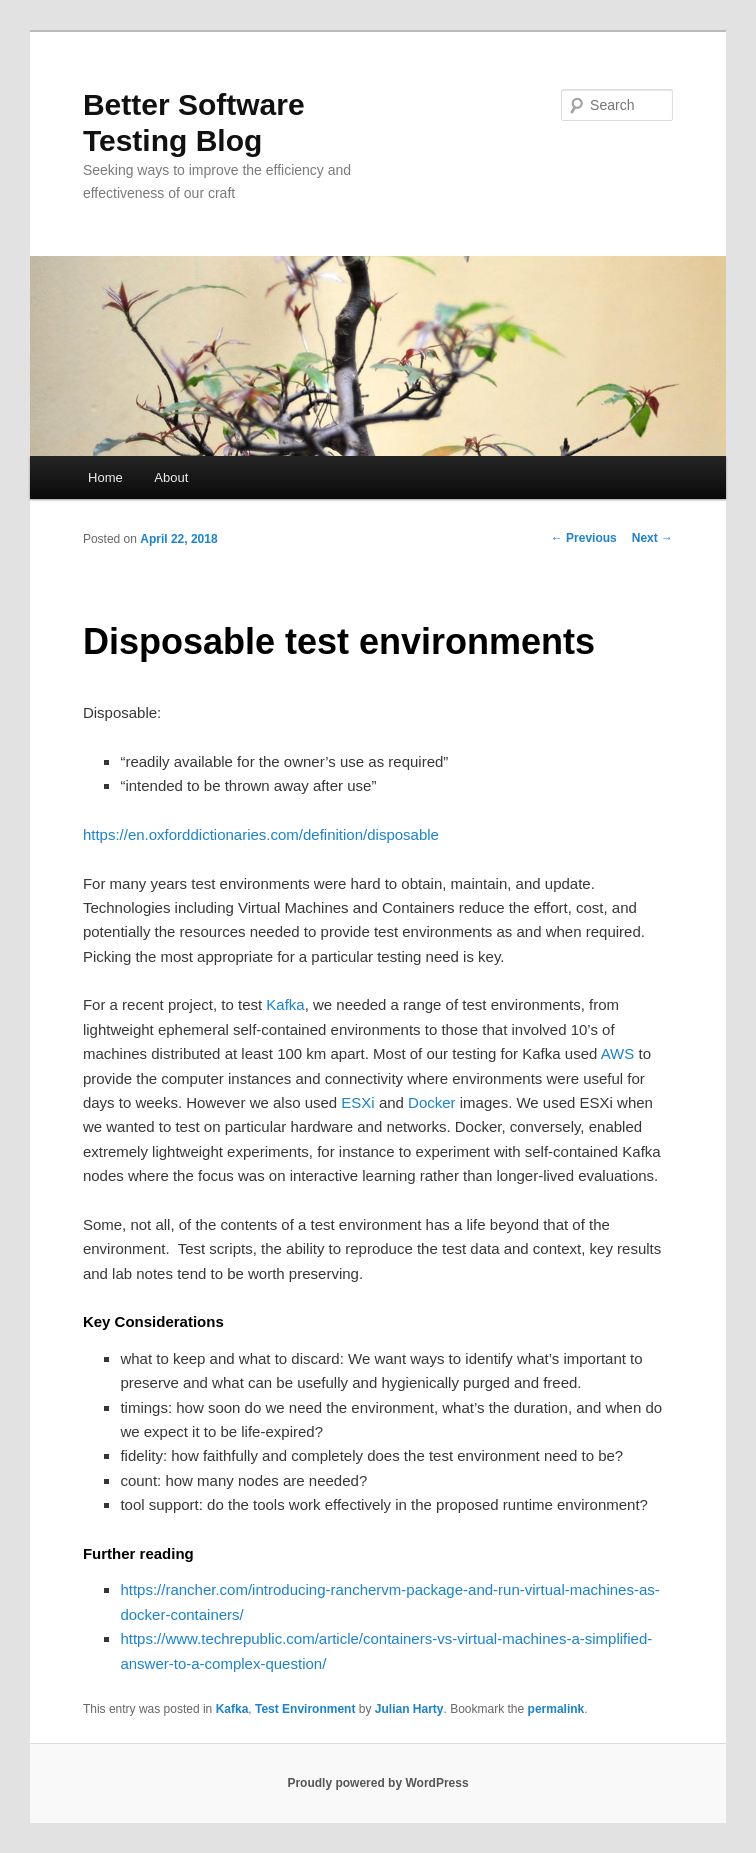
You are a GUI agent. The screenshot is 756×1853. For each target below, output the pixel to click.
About (171, 477)
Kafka (285, 1004)
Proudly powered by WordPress (377, 1783)
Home (105, 477)
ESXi (357, 1102)
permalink (556, 1709)
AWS (618, 1053)
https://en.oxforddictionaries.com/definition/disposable (261, 834)
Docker (432, 1102)
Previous (584, 538)
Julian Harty (409, 1709)
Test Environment (305, 1709)
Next (652, 538)
